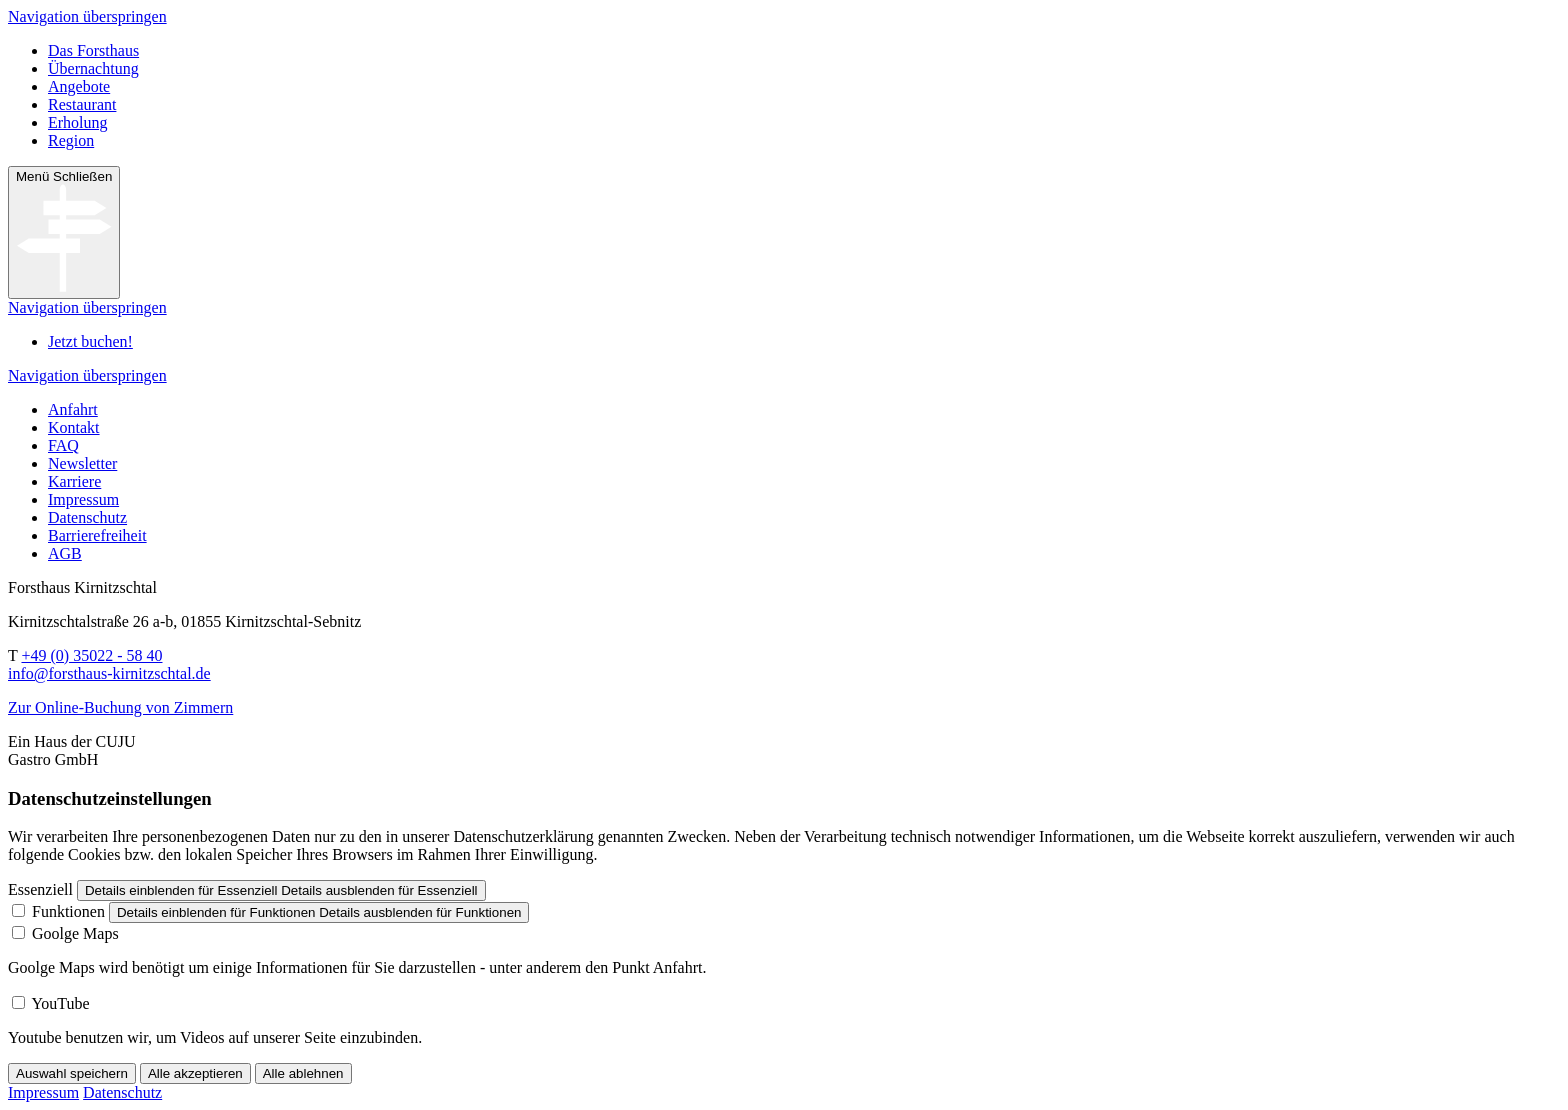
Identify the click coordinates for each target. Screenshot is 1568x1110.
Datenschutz (87, 517)
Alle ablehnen (303, 1073)
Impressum (83, 499)
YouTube (60, 1003)
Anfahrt (73, 409)
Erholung (78, 122)
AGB (65, 553)
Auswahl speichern (72, 1073)
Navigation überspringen (87, 16)
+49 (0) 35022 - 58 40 (91, 655)
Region (71, 140)
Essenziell (40, 889)
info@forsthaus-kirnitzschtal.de (109, 673)
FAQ (63, 445)
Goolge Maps (75, 933)
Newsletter (82, 463)
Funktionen (68, 911)
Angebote (79, 86)
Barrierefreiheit (97, 535)
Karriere (74, 481)
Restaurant (82, 104)
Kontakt (74, 427)
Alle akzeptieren (195, 1073)
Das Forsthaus (93, 50)
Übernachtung (93, 68)
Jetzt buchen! (90, 341)
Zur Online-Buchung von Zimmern (120, 707)
